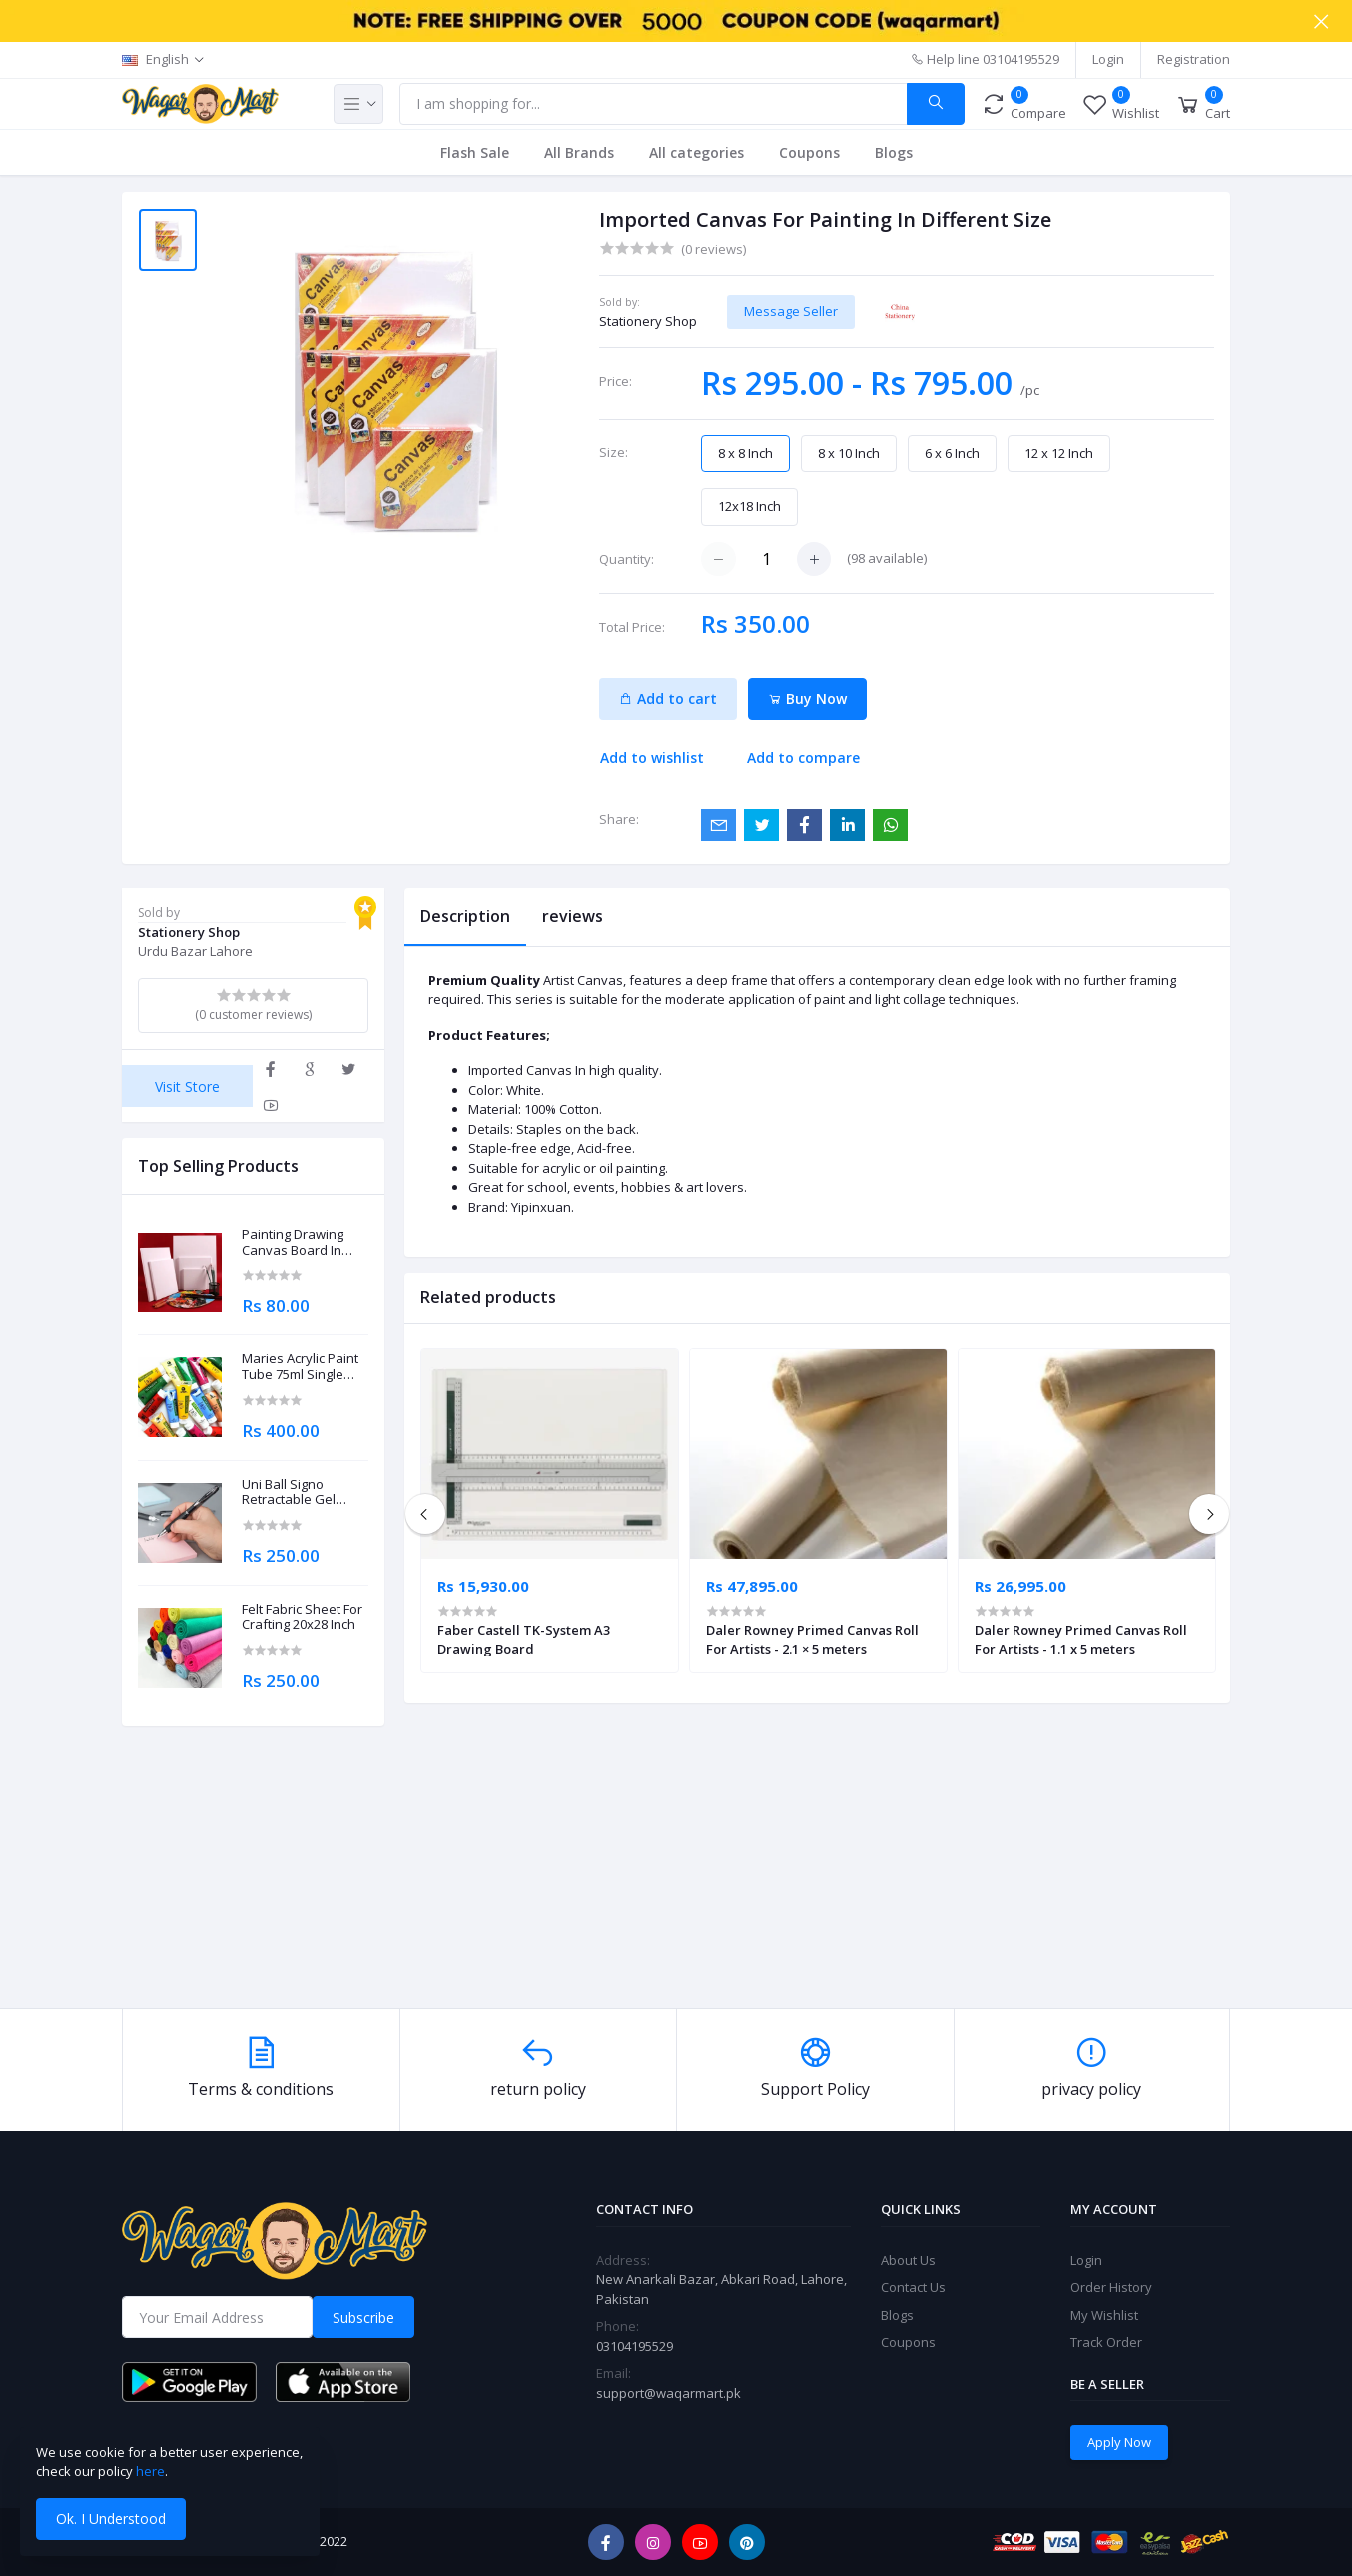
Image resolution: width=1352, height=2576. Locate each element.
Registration (1193, 59)
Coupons (809, 152)
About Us (908, 2260)
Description (465, 916)
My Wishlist (1104, 2315)
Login (1108, 59)
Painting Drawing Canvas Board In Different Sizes (292, 1242)
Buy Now (807, 698)
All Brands (579, 152)
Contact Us (913, 2287)
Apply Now (1119, 2442)
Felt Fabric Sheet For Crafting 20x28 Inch (302, 1617)
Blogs (894, 152)
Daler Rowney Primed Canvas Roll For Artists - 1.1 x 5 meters (1081, 1639)
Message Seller (791, 311)
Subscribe (363, 2317)
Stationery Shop (648, 321)
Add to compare (803, 757)
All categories (696, 152)
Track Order (1106, 2342)
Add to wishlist (652, 757)
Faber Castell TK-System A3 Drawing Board (523, 1639)
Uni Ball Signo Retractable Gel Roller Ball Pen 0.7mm (289, 1492)
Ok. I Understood (111, 2518)
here (150, 2471)
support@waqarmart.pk (668, 2393)
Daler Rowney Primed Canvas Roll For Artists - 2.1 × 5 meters (812, 1639)
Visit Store (187, 1086)
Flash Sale (474, 152)
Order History (1111, 2287)
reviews (572, 916)
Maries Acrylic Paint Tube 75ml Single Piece (300, 1366)
